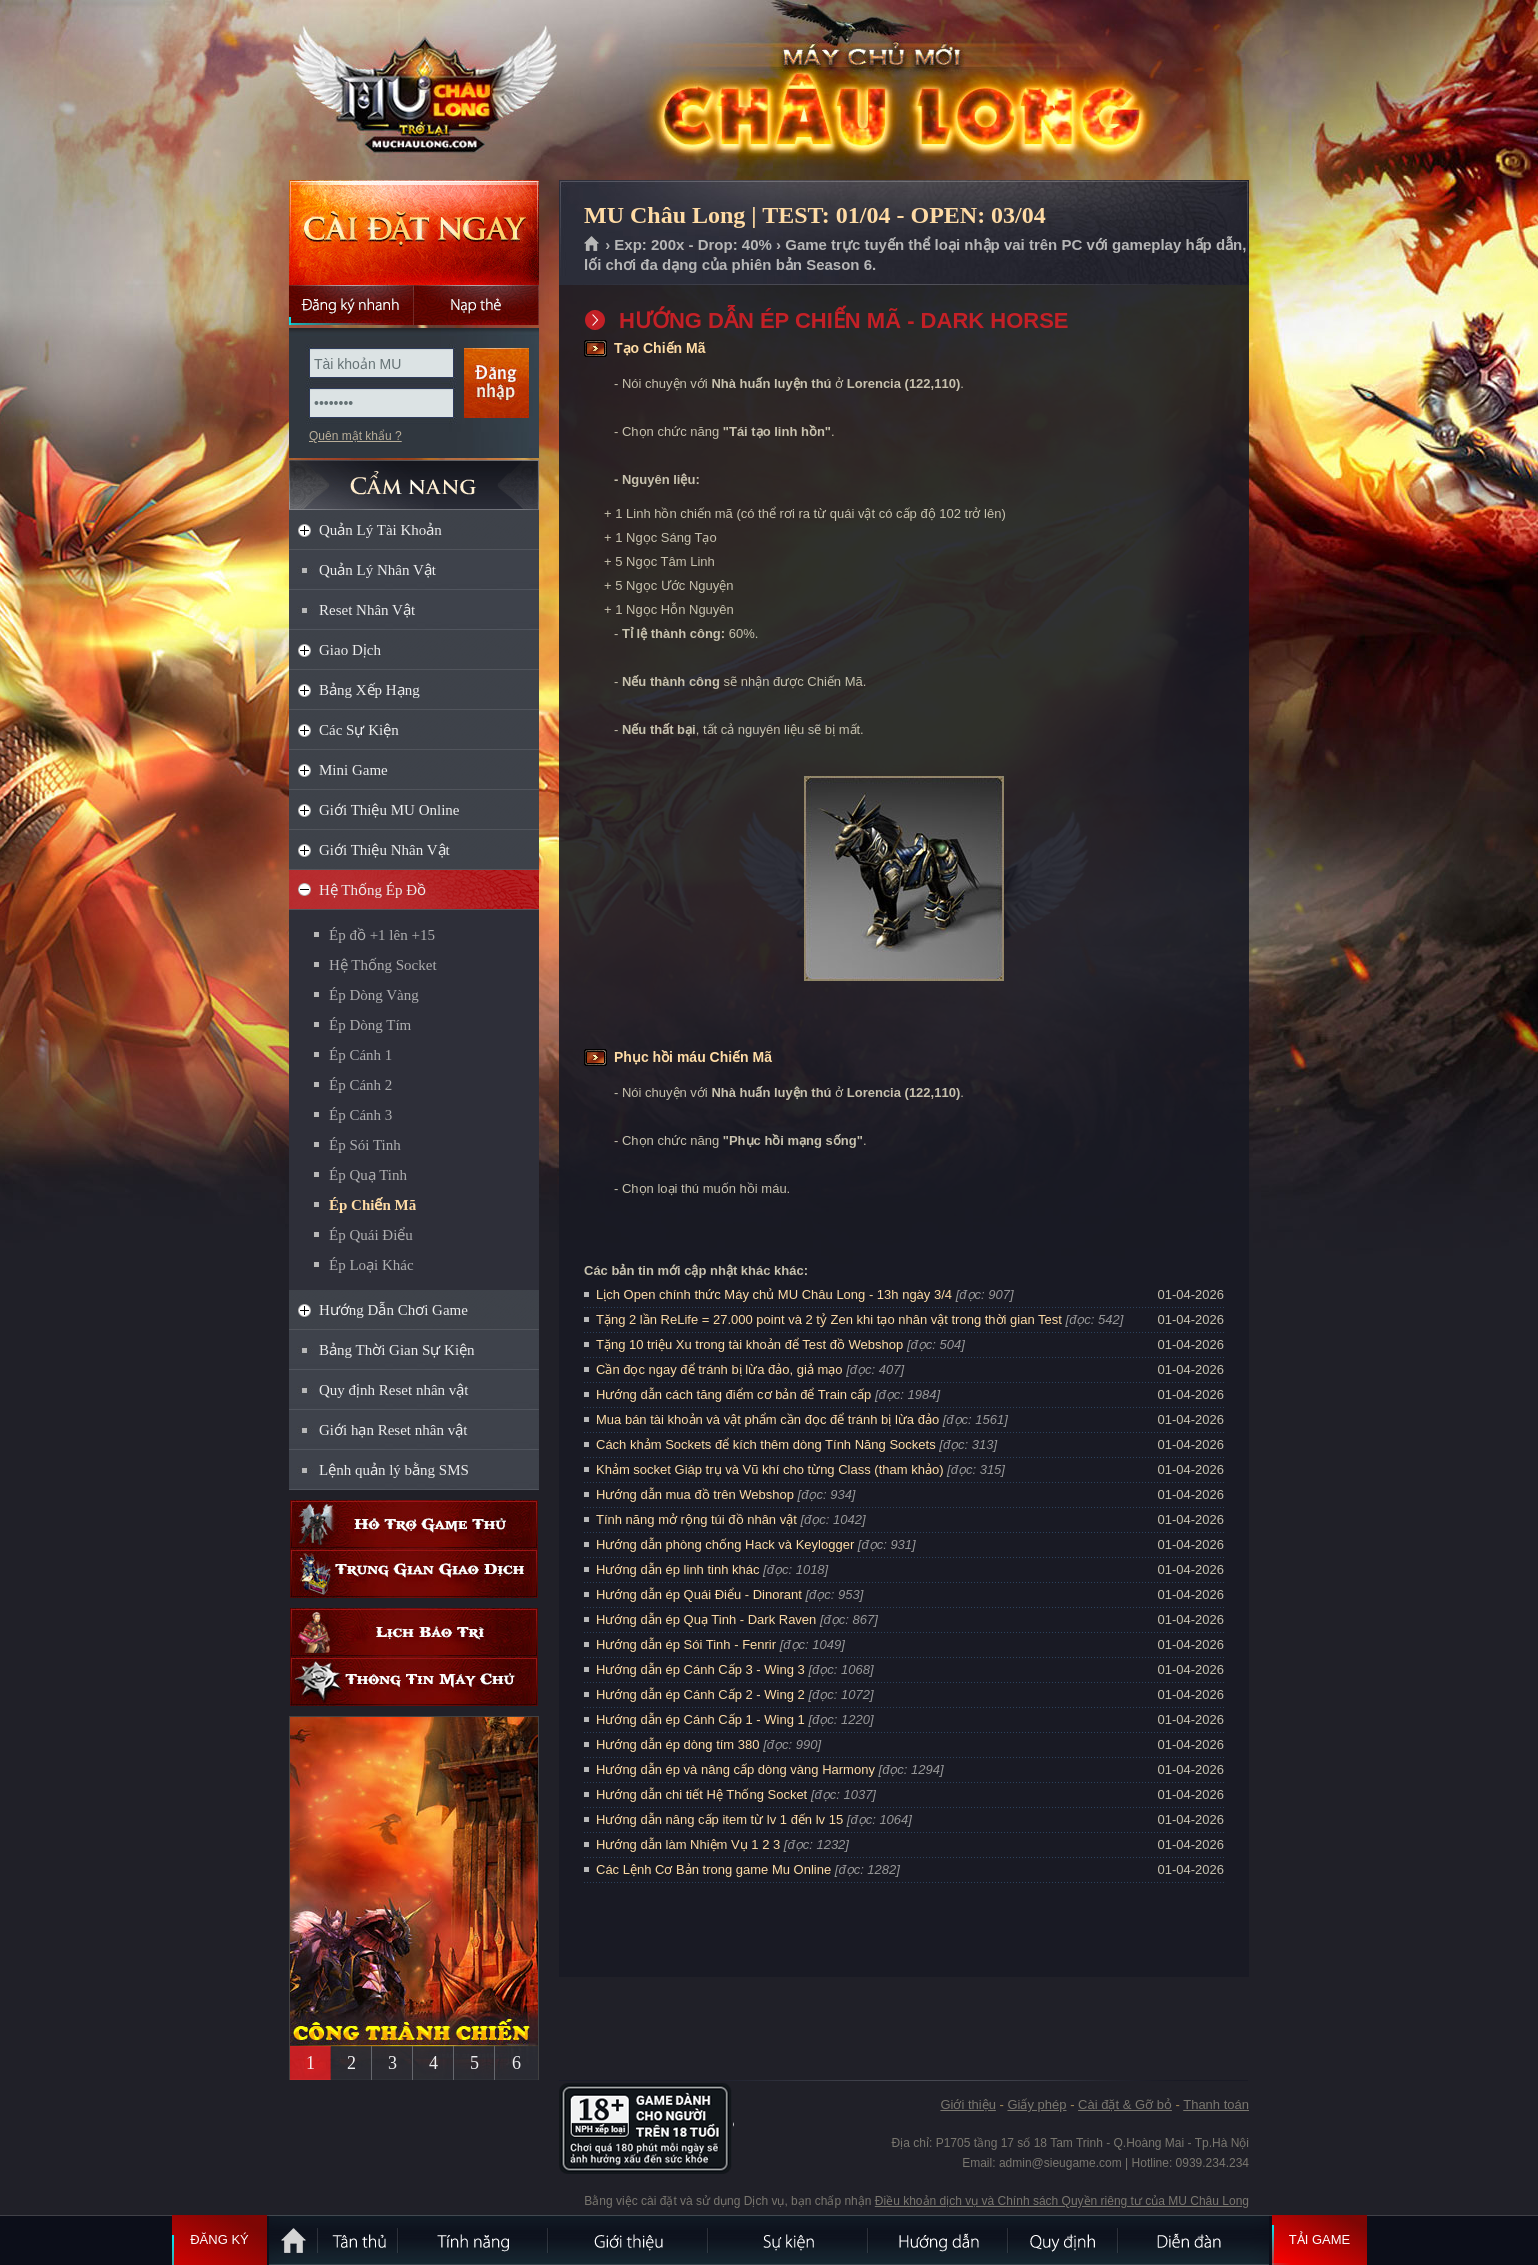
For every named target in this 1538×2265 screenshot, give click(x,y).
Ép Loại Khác (371, 1265)
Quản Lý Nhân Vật (377, 570)
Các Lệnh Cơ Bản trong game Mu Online (713, 1869)
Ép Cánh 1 (360, 1055)
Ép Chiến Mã (372, 1205)
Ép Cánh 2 (360, 1085)
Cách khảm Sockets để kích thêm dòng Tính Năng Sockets (767, 1444)
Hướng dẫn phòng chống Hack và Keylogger (727, 1544)
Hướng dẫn (939, 2240)
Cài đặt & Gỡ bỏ (1125, 2104)
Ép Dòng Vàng (374, 995)
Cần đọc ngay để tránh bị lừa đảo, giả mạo (719, 1369)
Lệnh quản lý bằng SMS (394, 1470)
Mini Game (353, 770)
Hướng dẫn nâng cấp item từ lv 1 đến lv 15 (719, 1819)
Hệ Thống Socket (383, 965)
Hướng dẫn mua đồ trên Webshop (695, 1494)
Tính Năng (474, 2240)
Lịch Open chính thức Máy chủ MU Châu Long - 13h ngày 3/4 (774, 1294)
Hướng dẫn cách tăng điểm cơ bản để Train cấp (733, 1394)
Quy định (1064, 2240)
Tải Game (1319, 2240)
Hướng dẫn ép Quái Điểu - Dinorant (699, 1594)
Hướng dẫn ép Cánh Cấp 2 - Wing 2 (700, 1694)
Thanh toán (1216, 2104)
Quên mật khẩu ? (355, 436)
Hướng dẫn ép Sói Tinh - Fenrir (686, 1644)
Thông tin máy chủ (414, 1681)
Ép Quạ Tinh (368, 1175)
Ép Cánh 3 (360, 1115)
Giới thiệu (967, 2104)
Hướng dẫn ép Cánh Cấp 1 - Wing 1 (700, 1719)
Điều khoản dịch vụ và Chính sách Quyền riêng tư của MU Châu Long (1062, 2201)
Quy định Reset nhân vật (393, 1390)
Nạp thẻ (476, 305)
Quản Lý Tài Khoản (380, 530)
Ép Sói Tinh (365, 1145)
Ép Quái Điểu (371, 1235)
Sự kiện (789, 2240)
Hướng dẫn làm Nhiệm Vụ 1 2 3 (688, 1844)
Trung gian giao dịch (414, 1573)
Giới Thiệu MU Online (389, 810)
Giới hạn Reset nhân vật (393, 1430)
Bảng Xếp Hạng (369, 690)
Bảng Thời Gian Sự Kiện (397, 1350)
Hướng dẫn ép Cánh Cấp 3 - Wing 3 (700, 1669)
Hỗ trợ (414, 1524)
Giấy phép (1036, 2104)
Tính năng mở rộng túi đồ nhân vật (696, 1519)
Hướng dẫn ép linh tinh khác (677, 1569)
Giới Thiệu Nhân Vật (384, 850)
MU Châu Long (413, 91)
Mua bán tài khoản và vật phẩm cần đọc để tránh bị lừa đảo (767, 1419)
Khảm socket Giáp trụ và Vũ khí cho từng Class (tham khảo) (769, 1469)
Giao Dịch (350, 650)
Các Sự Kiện (359, 730)
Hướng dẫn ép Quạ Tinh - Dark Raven (706, 1619)
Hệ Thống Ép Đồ (372, 890)
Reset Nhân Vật (367, 610)
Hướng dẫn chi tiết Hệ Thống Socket (701, 1794)
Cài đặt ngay (414, 232)
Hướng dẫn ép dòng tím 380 (678, 1744)
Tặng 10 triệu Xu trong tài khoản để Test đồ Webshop (749, 1344)
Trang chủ (592, 245)
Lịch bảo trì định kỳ (414, 1632)
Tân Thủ (359, 2240)
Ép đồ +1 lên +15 (382, 935)
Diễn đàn (1194, 2240)
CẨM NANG (414, 476)
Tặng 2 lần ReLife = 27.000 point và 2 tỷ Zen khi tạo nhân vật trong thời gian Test (829, 1319)
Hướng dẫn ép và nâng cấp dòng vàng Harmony (735, 1769)
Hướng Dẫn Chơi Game (393, 1310)
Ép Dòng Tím (370, 1025)
